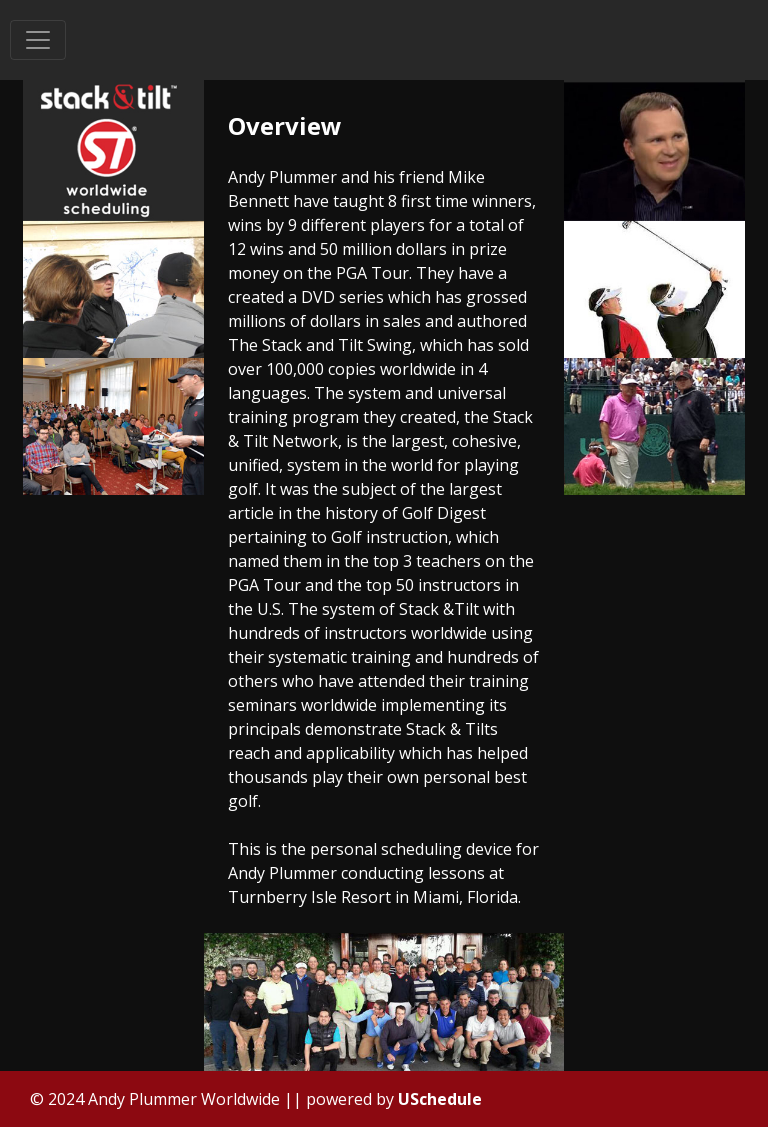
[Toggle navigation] (38, 40)
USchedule (440, 1099)
